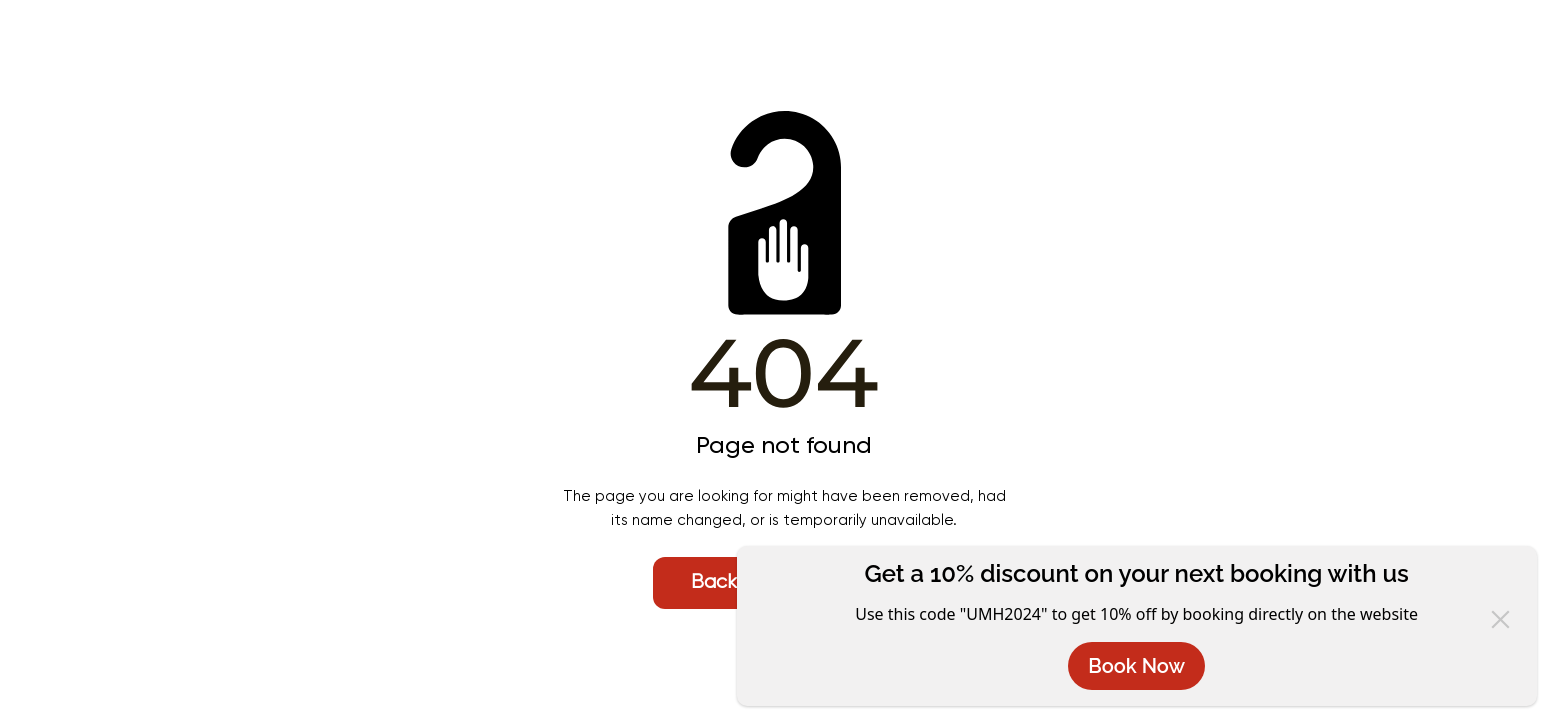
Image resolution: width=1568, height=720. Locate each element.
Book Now (1136, 666)
